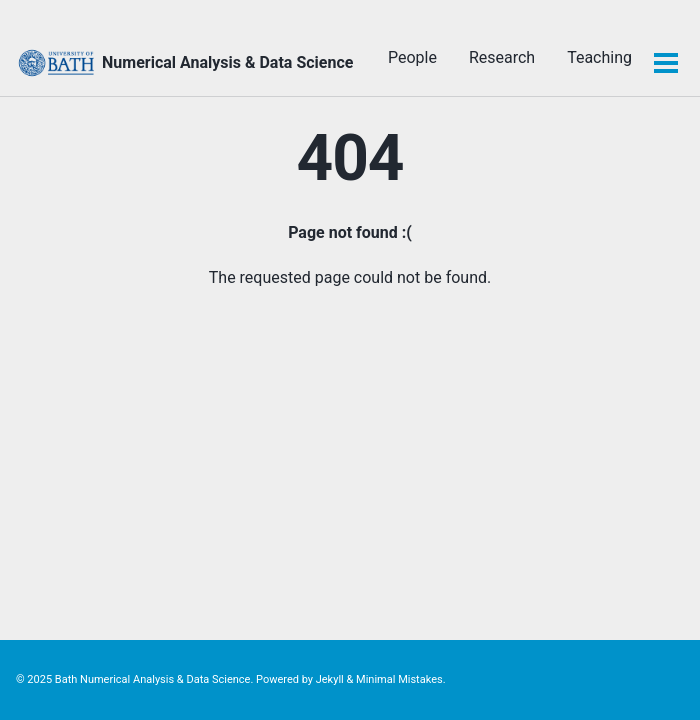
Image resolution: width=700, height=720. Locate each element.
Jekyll (330, 679)
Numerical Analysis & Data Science (227, 62)
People (412, 57)
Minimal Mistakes (399, 679)
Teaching (599, 57)
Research (502, 57)
